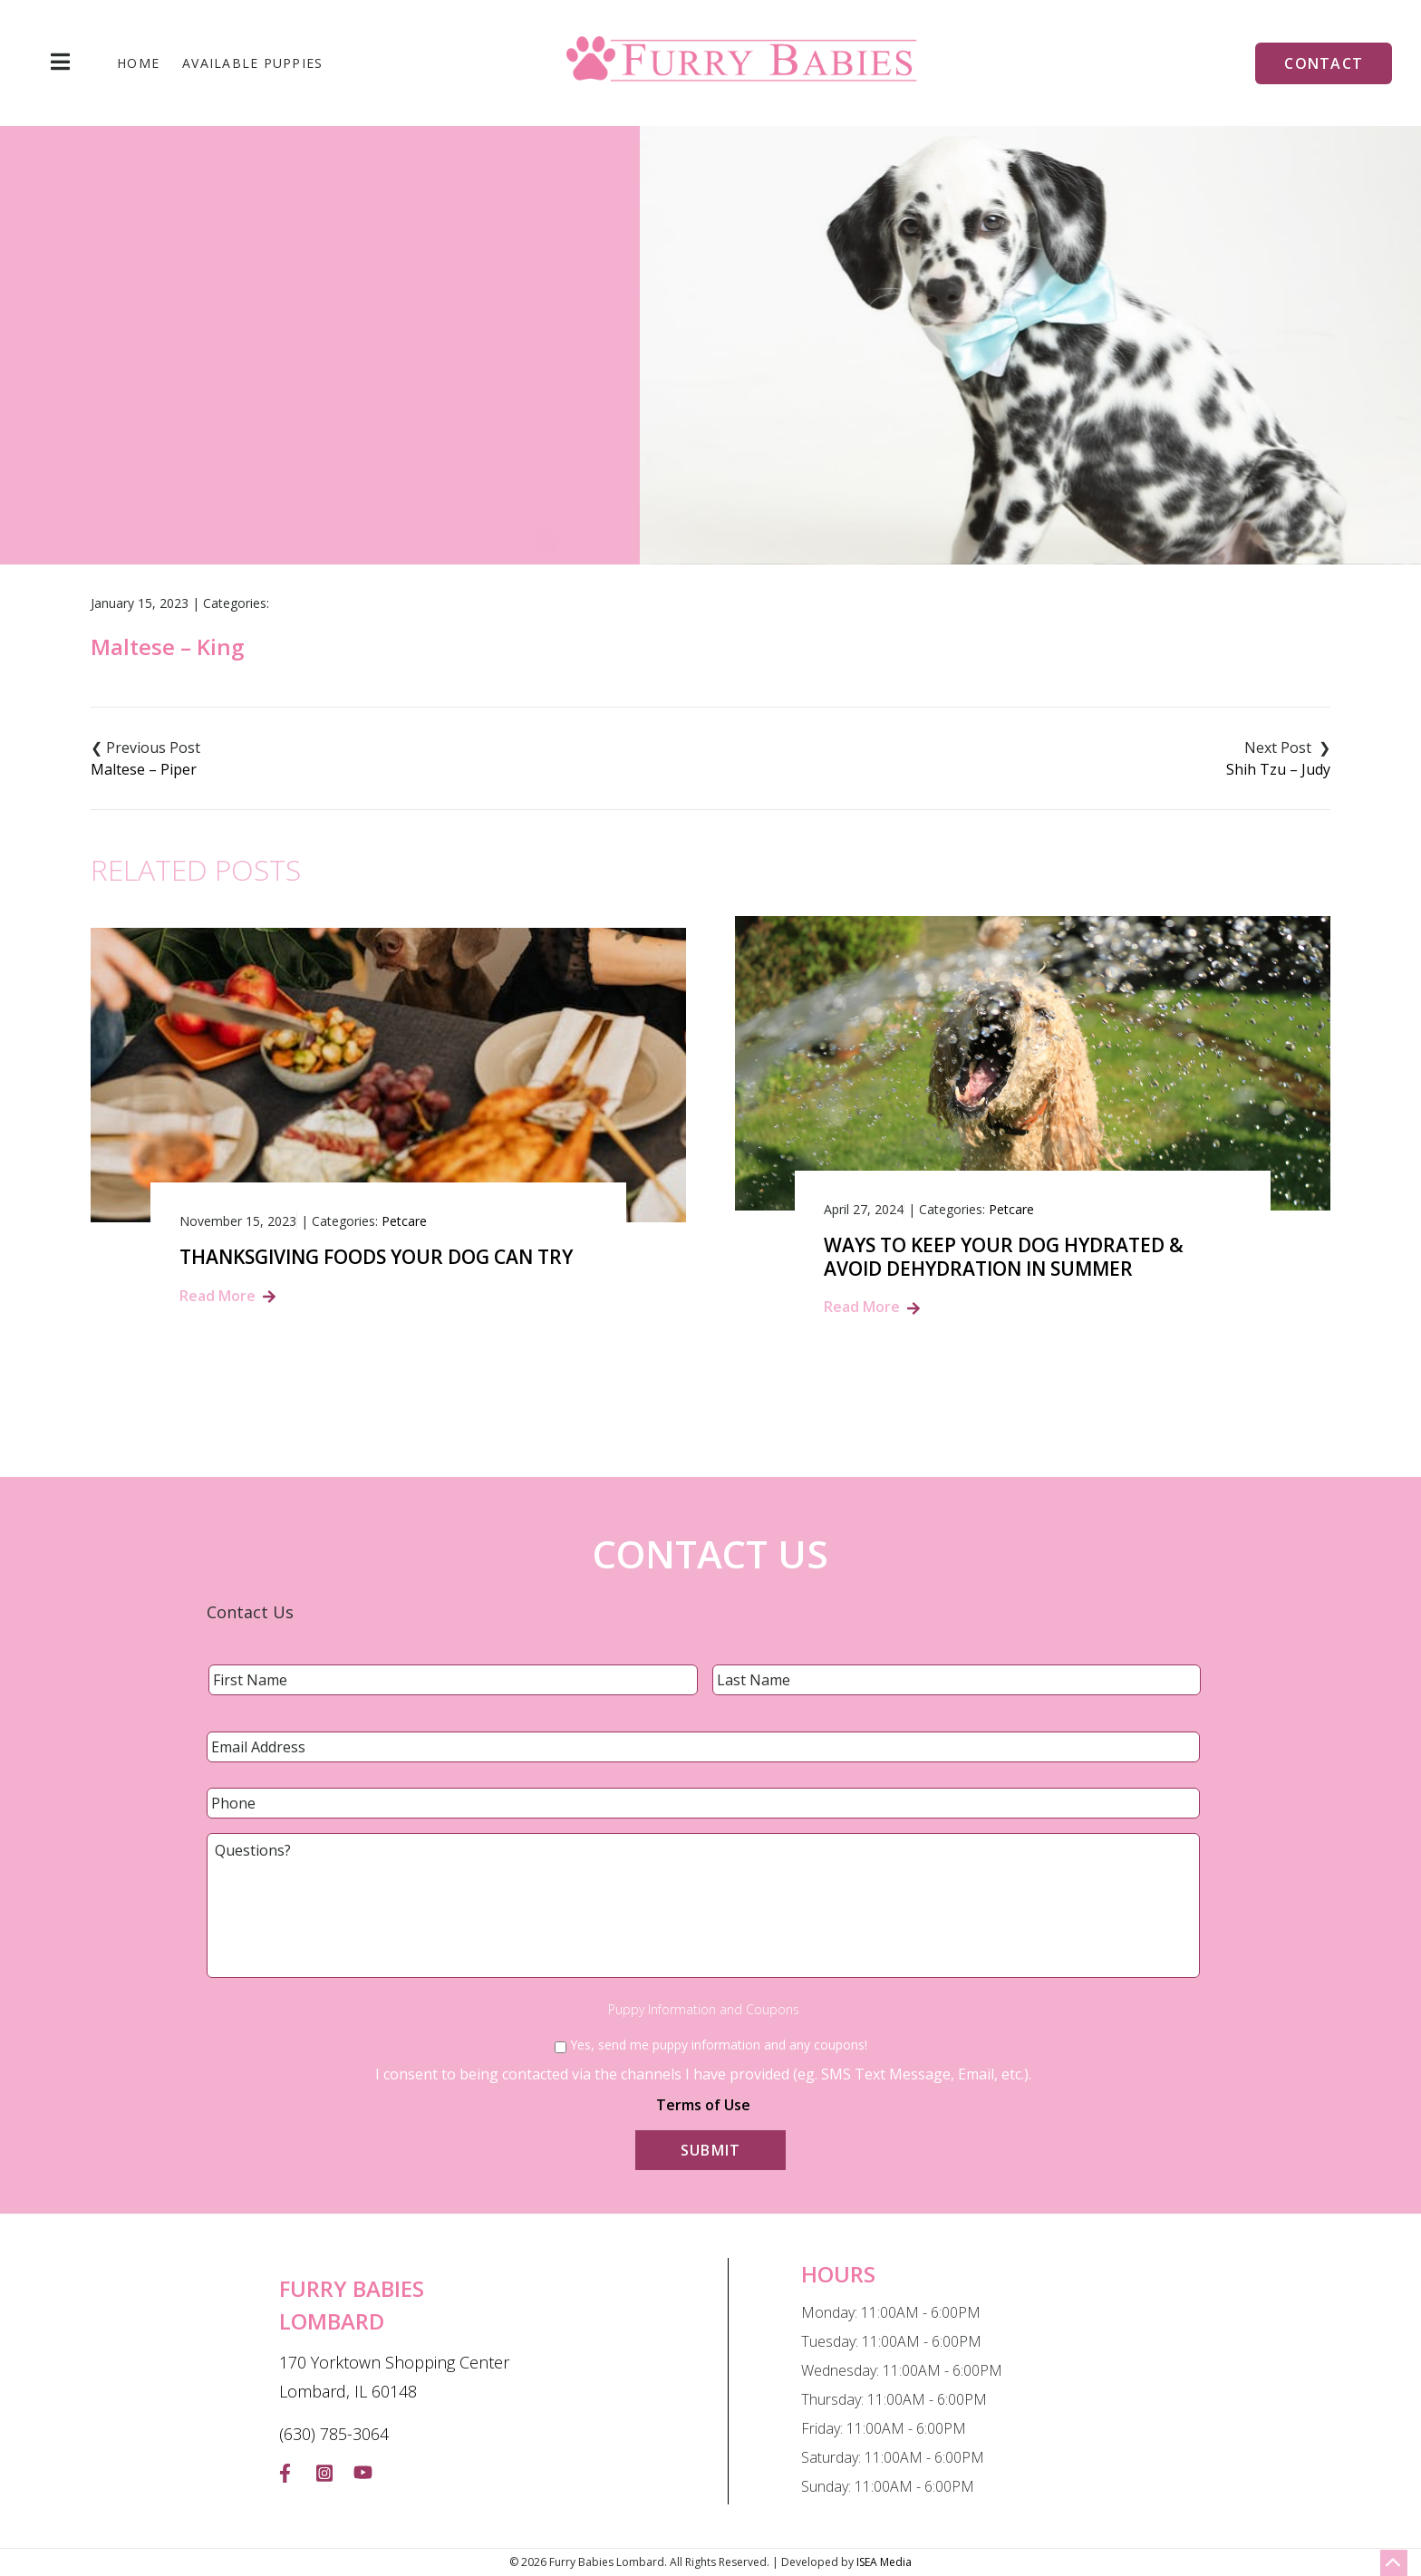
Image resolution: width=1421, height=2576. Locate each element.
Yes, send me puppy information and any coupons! (718, 2044)
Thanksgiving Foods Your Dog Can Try (376, 1257)
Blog (670, 424)
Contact (1323, 63)
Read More (217, 1296)
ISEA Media (884, 2562)
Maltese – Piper (144, 769)
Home (138, 63)
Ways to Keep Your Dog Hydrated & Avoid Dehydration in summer (1004, 1256)
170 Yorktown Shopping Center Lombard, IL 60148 (394, 2376)
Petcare (404, 1221)
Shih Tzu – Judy (1278, 769)
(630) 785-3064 (334, 2434)
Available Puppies (252, 63)
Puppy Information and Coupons (703, 2010)
